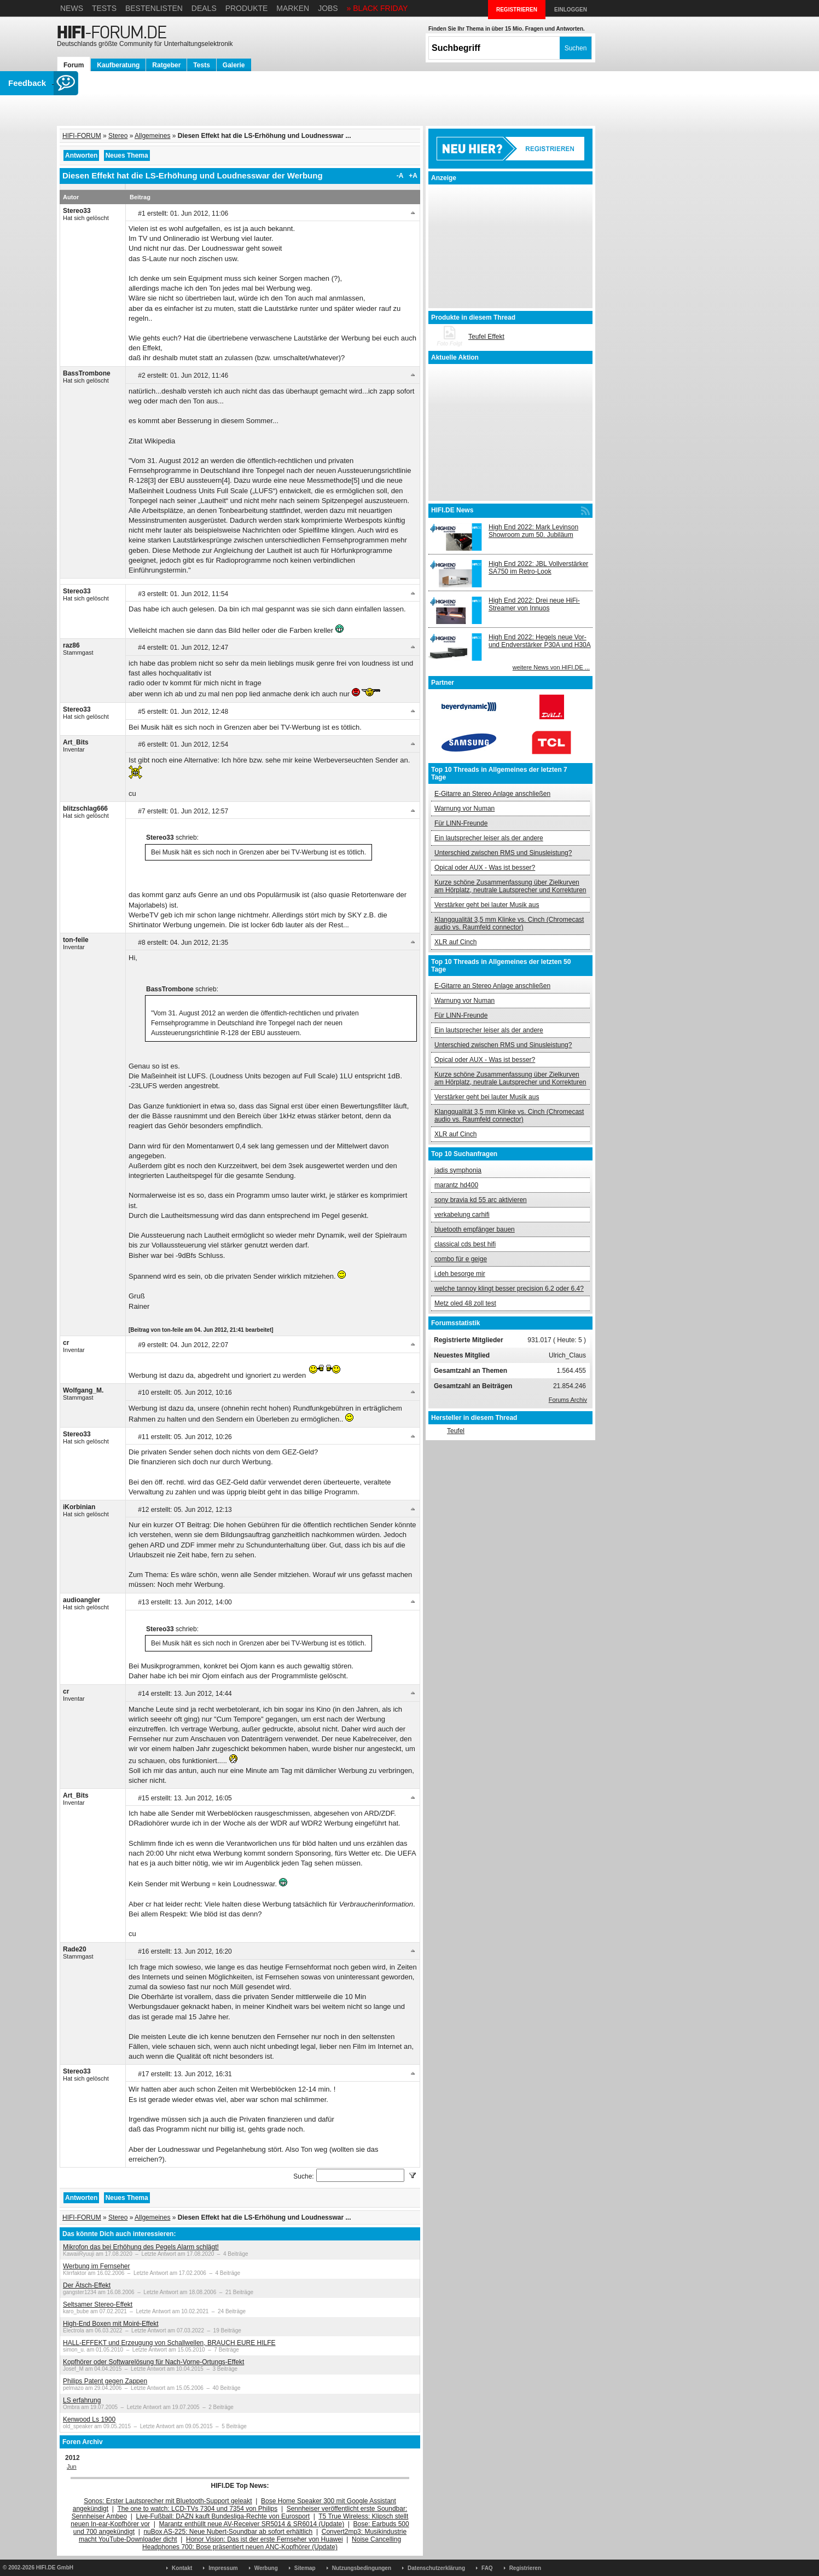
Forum (73, 65)
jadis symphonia (457, 1170)
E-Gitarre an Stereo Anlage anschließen (492, 794)
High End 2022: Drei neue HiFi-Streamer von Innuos (534, 604)
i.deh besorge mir (459, 1274)
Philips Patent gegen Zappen (105, 2381)
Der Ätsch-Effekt (87, 2285)
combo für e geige (460, 1259)
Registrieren (525, 2568)
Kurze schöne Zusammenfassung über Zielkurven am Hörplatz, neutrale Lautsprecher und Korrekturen (510, 886)
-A (400, 176)
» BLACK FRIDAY (377, 8)
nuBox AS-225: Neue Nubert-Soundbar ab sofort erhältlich (227, 2531)
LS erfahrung (82, 2400)
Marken (292, 8)
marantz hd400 (456, 1185)
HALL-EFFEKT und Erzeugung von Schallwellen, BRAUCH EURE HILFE (169, 2343)
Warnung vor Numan (464, 808)
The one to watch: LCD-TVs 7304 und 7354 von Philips (197, 2509)
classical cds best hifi (465, 1244)
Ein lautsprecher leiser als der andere (488, 838)
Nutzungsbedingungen (361, 2568)
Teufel (455, 1431)
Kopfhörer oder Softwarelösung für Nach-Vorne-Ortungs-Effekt (153, 2362)
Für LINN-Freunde (460, 823)
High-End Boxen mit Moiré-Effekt (111, 2323)
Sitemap (305, 2568)
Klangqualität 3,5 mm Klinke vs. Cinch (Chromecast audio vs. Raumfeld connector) (509, 923)
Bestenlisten (154, 8)
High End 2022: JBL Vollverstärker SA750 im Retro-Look (538, 567)
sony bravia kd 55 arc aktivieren (480, 1200)
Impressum (222, 2568)
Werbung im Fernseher (96, 2266)
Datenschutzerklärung (436, 2568)
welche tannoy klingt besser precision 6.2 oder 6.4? (509, 1288)
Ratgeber (166, 65)
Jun (72, 2466)
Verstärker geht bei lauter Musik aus (486, 905)
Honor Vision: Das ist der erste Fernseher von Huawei (264, 2539)
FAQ (487, 2568)
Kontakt (182, 2568)
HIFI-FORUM (81, 136)
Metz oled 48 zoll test (465, 1303)
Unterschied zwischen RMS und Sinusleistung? (503, 853)
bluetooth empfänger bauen (474, 1229)
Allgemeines (152, 136)
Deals (204, 8)
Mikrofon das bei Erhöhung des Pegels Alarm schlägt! (141, 2247)
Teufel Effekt (486, 336)
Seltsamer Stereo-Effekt (97, 2304)
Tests (104, 8)
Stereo (117, 136)
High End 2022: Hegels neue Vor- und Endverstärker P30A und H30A (540, 641)
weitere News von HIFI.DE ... (551, 667)
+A (413, 176)
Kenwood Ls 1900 (89, 2419)
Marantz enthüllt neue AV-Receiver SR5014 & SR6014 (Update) (252, 2524)
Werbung (266, 2568)
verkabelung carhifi (462, 1214)
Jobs (328, 8)
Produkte (246, 8)
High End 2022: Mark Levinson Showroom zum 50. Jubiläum (533, 531)
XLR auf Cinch (455, 942)
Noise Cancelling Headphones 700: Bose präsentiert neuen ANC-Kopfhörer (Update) (271, 2543)
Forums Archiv (568, 1399)
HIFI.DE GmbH (54, 2568)
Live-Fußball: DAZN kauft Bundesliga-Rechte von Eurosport (223, 2516)
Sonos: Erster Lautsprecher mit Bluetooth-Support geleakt (168, 2501)
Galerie (234, 65)
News (71, 8)
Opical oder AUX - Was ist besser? (484, 867)
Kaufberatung (118, 65)
